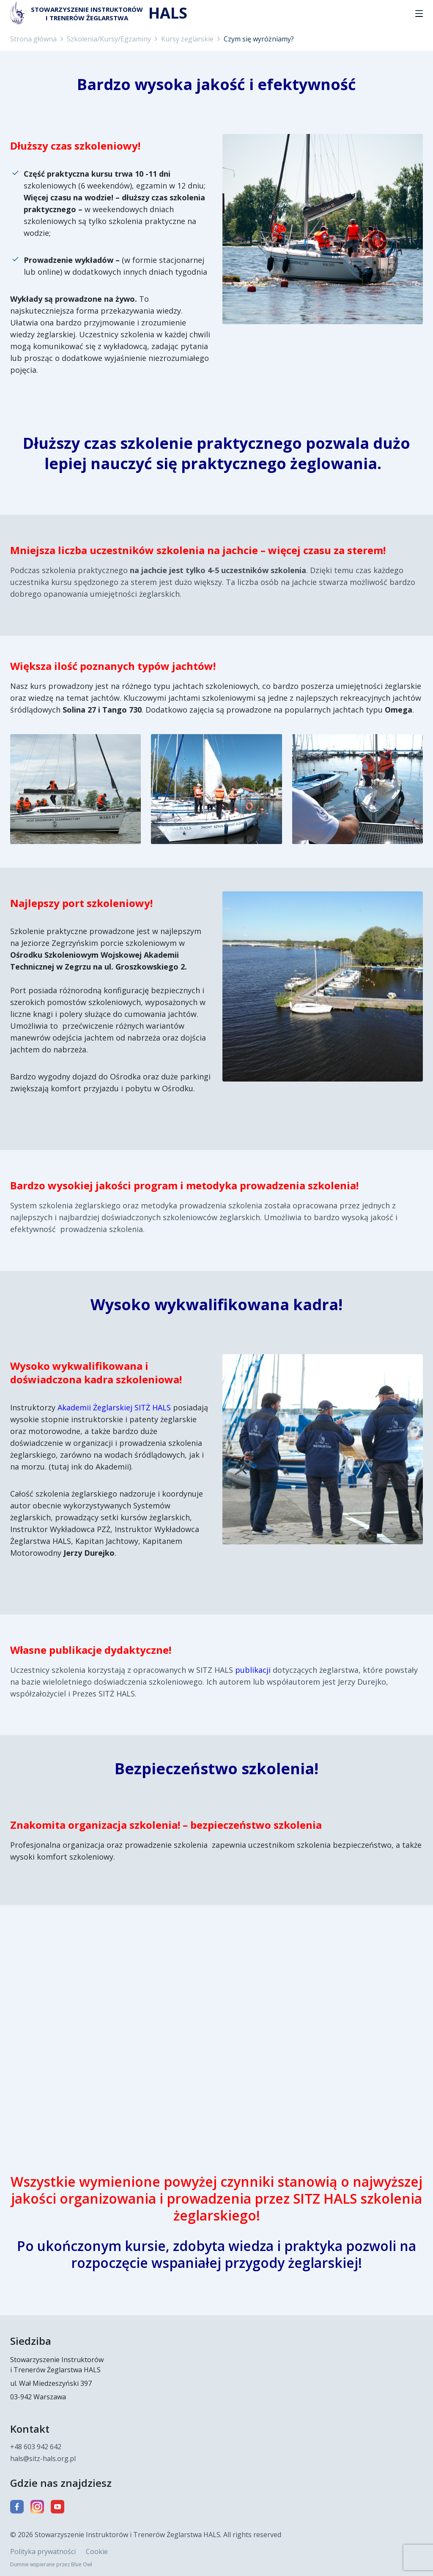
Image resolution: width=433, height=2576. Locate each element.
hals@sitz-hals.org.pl (43, 2458)
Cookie (97, 2551)
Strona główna (33, 39)
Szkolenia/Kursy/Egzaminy (109, 39)
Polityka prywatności (43, 2551)
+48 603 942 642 (35, 2446)
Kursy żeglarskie (187, 39)
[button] (419, 13)
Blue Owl (81, 2564)
